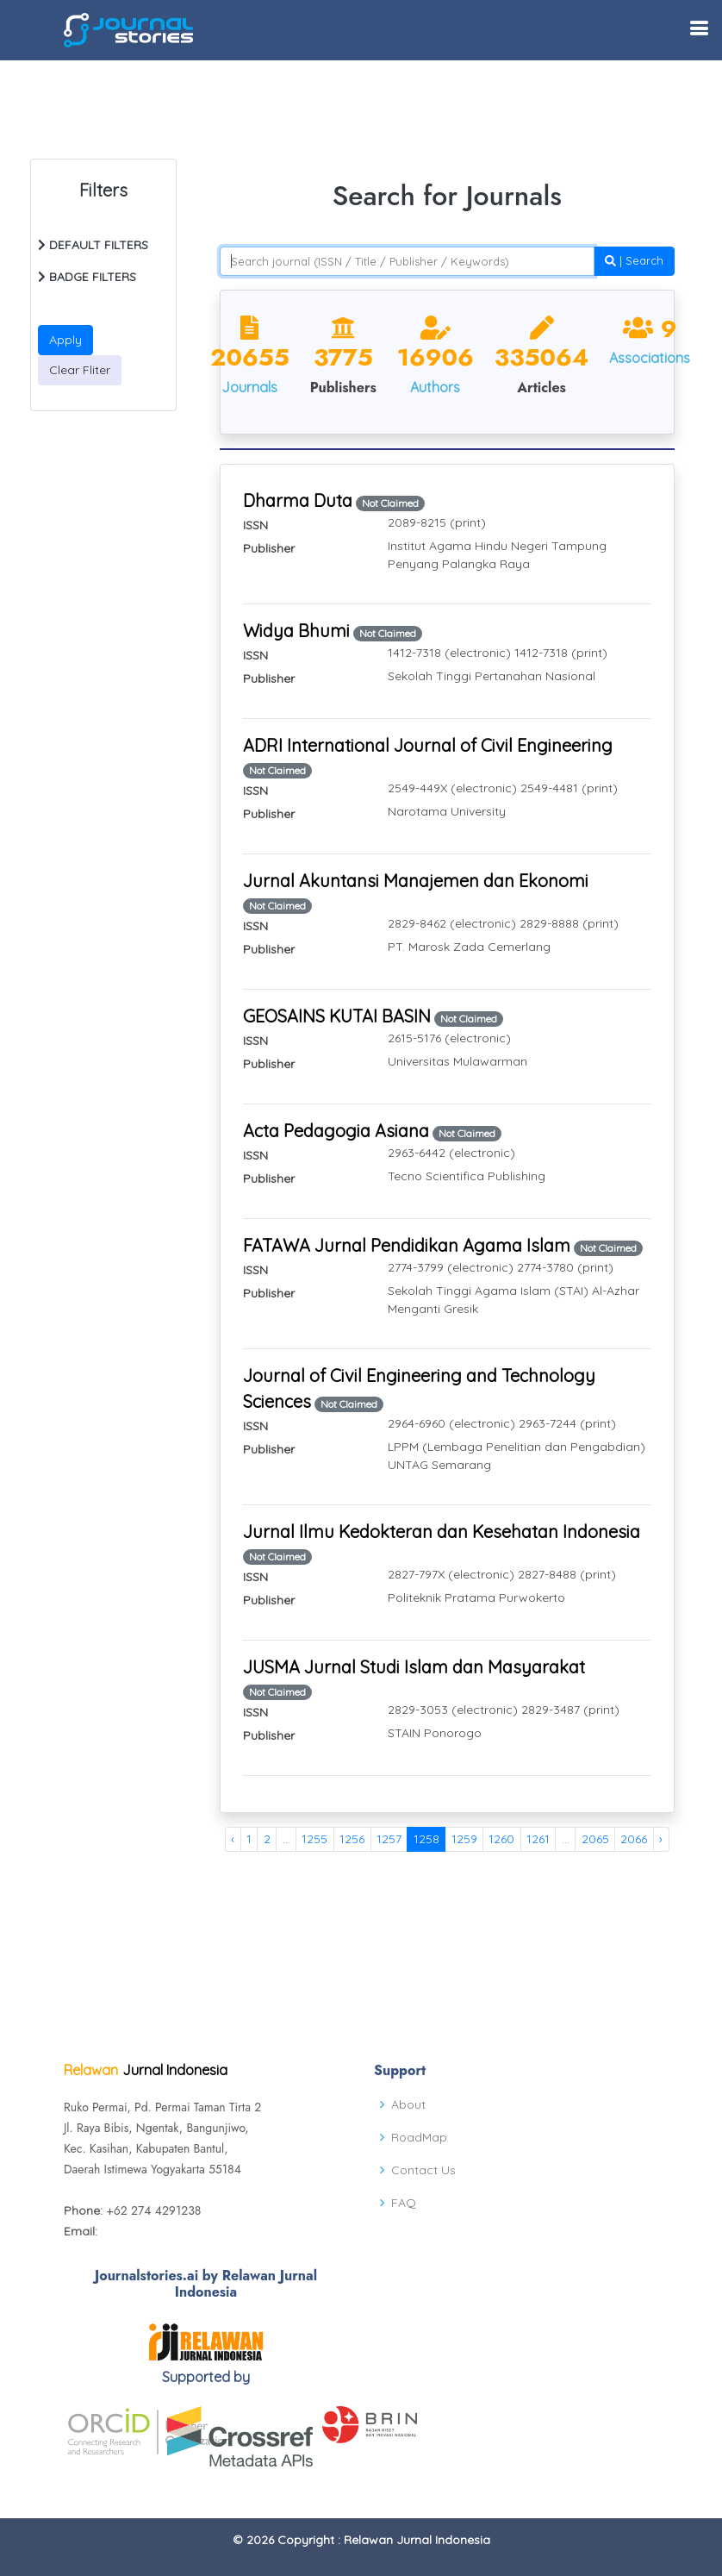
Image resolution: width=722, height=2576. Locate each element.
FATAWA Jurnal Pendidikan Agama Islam (406, 1245)
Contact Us (423, 2170)
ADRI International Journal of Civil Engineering (428, 745)
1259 (464, 1839)
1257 (389, 1839)
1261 (538, 1839)
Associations (649, 357)
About (408, 2104)
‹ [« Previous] (232, 1839)
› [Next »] (661, 1839)
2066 (633, 1839)
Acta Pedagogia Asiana (336, 1130)
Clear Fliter (79, 370)
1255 (314, 1839)
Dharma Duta (297, 500)
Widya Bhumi (296, 630)
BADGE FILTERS (87, 276)
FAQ (403, 2203)
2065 (595, 1839)
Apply (65, 339)
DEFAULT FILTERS (93, 245)
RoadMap (419, 2137)
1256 (351, 1839)
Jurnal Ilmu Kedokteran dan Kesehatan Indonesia (441, 1531)
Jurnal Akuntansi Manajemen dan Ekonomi (415, 880)
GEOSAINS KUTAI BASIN (337, 1016)
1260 (501, 1839)
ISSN (255, 525)
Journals (249, 387)
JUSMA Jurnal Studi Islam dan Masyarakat (414, 1667)
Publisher (269, 548)
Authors (435, 387)
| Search (634, 260)
